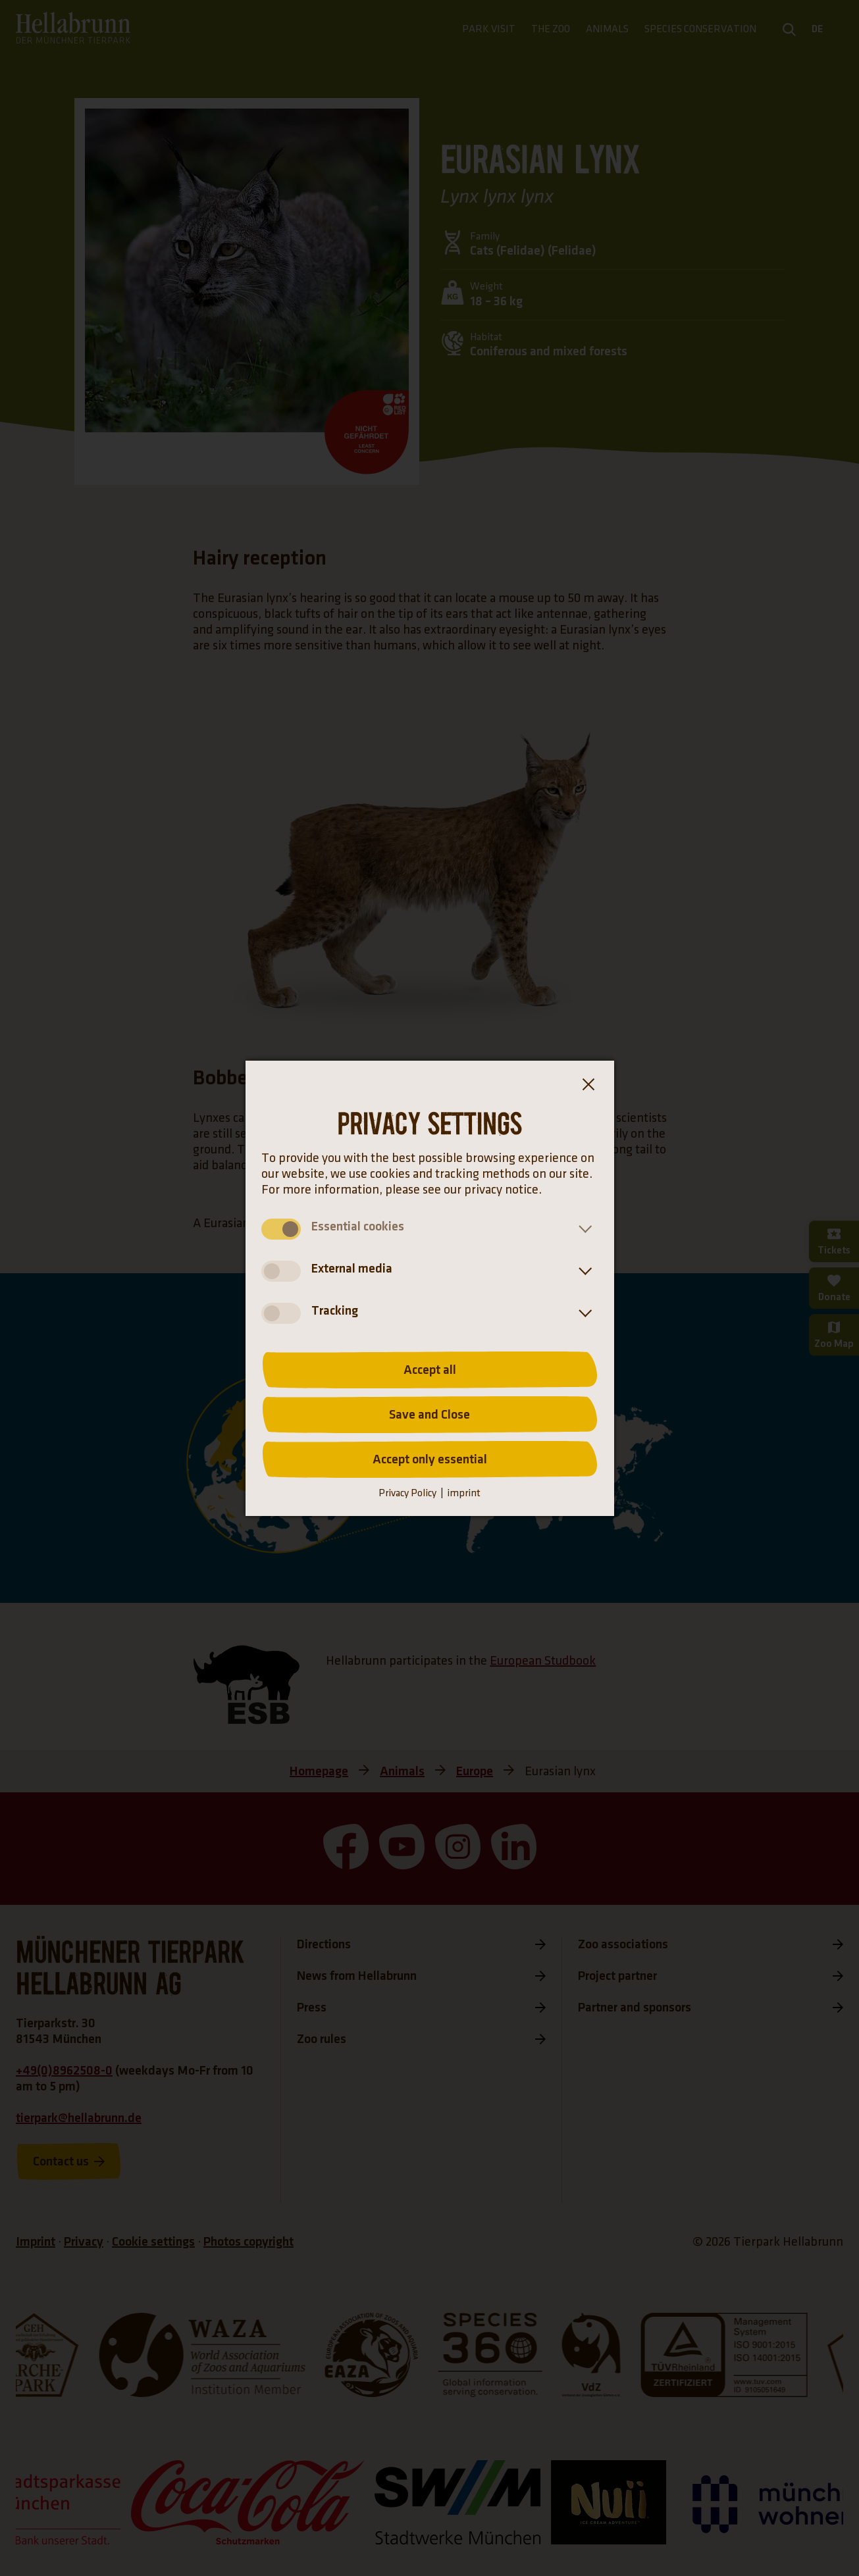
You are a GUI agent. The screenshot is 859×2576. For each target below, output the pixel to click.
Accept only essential (430, 1459)
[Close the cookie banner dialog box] (588, 1087)
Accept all (429, 1370)
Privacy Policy (407, 1493)
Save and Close (429, 1415)
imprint (464, 1493)
